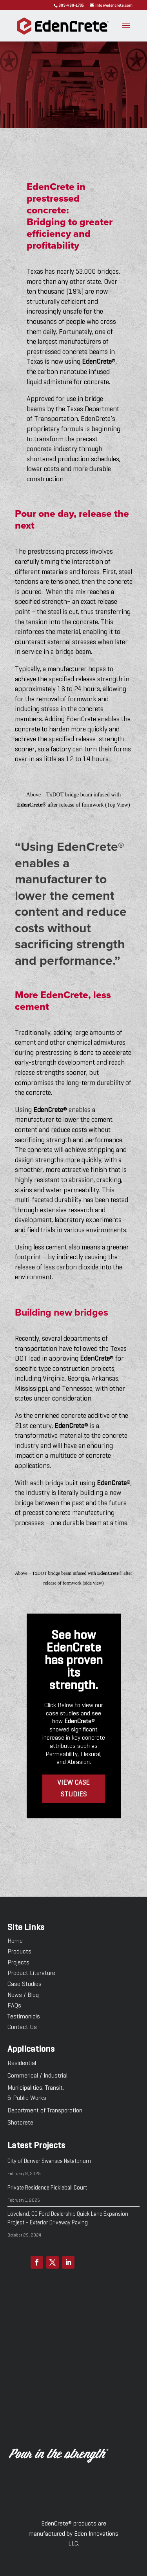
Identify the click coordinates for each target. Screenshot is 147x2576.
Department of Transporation (44, 2111)
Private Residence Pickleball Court (47, 2188)
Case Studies (24, 1984)
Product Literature (31, 1973)
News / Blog (23, 1995)
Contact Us (22, 2027)
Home (15, 1941)
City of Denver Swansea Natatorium (49, 2161)
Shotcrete (20, 2123)
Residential (21, 2063)
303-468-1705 (71, 5)
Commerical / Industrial (37, 2076)
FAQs (14, 2006)
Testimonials (23, 2017)
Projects (18, 1963)
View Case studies (73, 1788)
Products (19, 1952)
